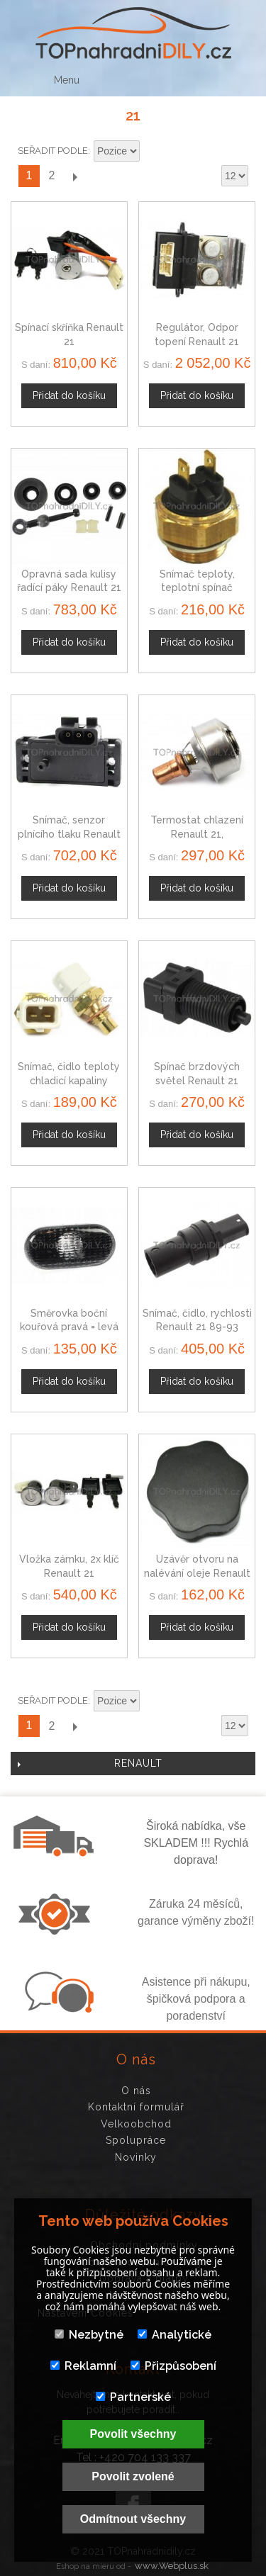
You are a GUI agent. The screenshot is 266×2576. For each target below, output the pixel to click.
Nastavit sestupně (152, 151)
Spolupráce (136, 2140)
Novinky (136, 2157)
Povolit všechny (133, 2434)
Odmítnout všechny (133, 2519)
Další (74, 176)
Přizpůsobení (173, 2366)
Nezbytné (89, 2334)
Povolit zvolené (133, 2476)
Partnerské (133, 2397)
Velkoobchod (136, 2124)
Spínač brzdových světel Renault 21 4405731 (197, 1080)
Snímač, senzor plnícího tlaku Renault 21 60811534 (69, 833)
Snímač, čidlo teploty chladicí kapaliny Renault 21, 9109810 (69, 1080)
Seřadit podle (53, 150)
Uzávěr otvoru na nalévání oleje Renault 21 (197, 1572)
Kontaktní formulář (136, 2107)
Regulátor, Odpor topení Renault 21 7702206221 (197, 341)
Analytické (174, 2334)
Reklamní (83, 2366)
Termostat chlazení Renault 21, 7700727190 (196, 833)
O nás (136, 2090)
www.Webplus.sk (172, 2565)
